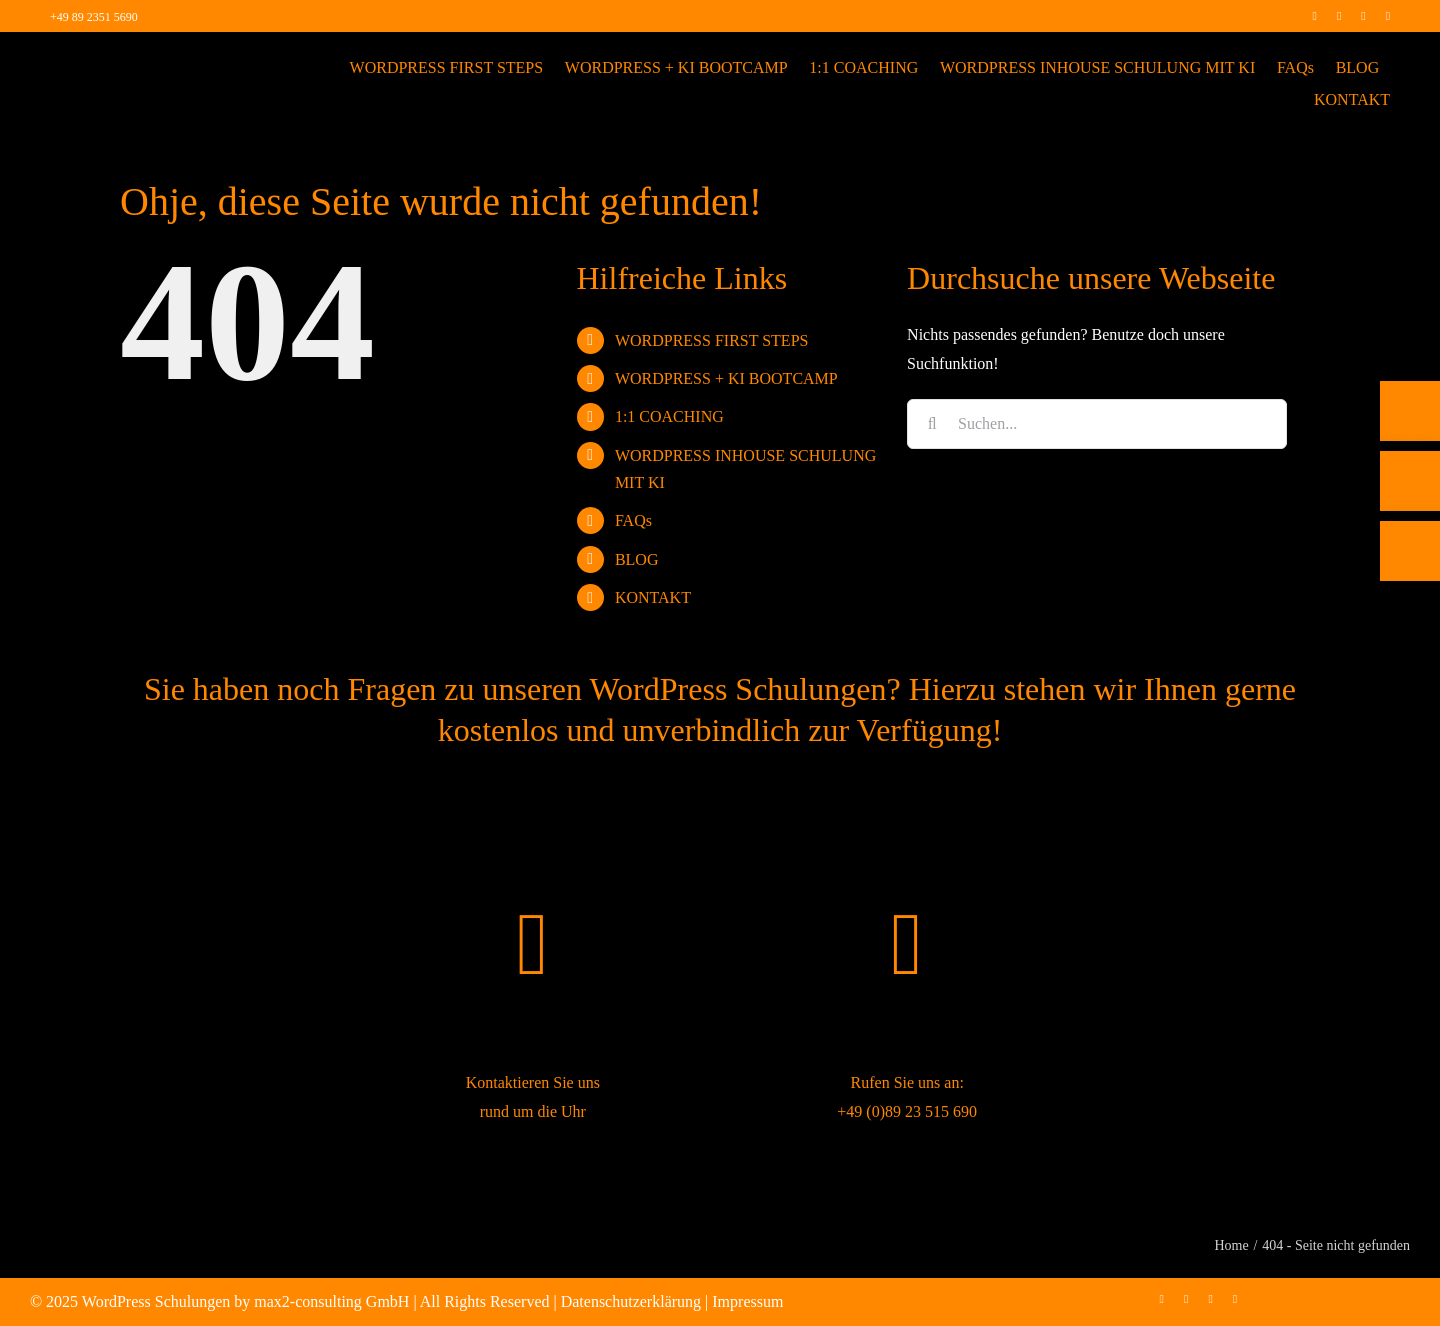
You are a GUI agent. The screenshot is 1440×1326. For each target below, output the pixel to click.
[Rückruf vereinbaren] (1410, 568)
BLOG (637, 559)
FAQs (633, 520)
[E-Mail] (1410, 498)
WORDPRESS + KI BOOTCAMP (726, 378)
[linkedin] (1363, 16)
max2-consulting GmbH (331, 1301)
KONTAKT (653, 597)
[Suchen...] (1097, 424)
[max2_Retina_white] (120, 59)
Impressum (747, 1301)
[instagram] (1339, 16)
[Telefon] (1410, 428)
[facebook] (1314, 16)
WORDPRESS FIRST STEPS (712, 340)
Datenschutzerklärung (631, 1301)
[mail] (1388, 16)
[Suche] (932, 424)
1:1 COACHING (669, 416)
